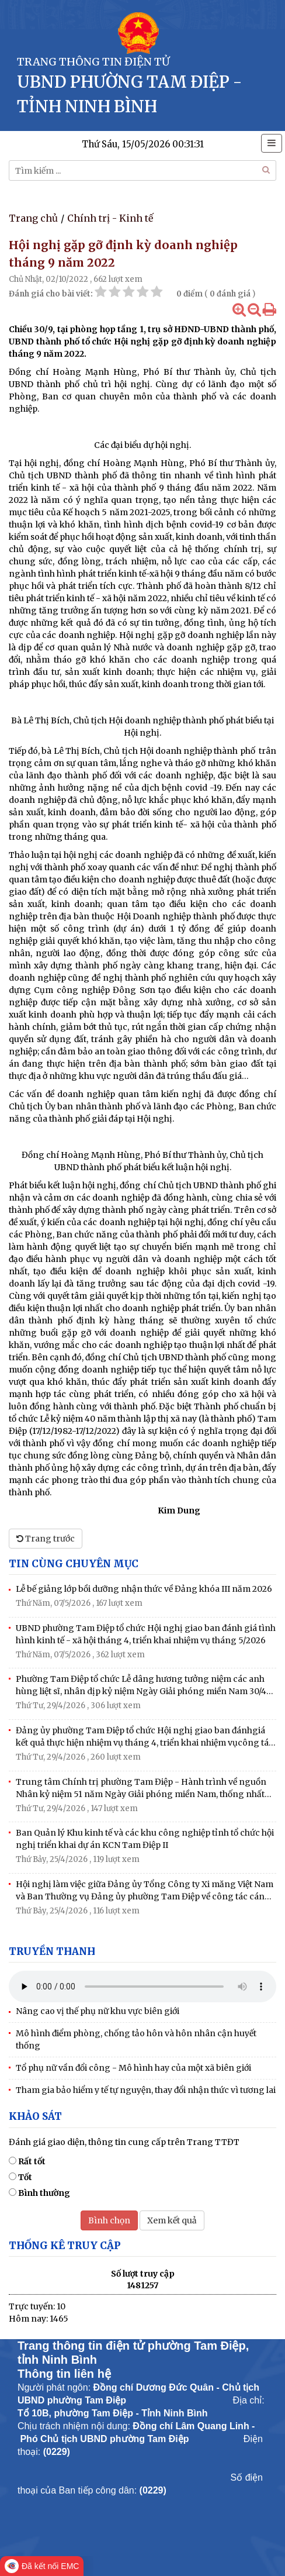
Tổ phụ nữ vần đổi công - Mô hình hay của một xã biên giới (133, 2068)
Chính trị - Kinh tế (110, 218)
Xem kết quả (172, 2220)
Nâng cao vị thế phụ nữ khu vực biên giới (97, 2011)
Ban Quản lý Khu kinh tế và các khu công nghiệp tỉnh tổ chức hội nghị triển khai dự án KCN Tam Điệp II (145, 1838)
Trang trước (45, 1538)
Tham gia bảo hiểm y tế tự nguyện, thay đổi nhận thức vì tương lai (146, 2090)
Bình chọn (109, 2220)
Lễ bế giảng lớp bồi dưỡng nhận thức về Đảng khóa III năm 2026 (144, 1589)
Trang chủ (33, 218)
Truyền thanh (52, 1951)
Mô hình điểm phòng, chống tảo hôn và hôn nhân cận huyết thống (136, 2039)
